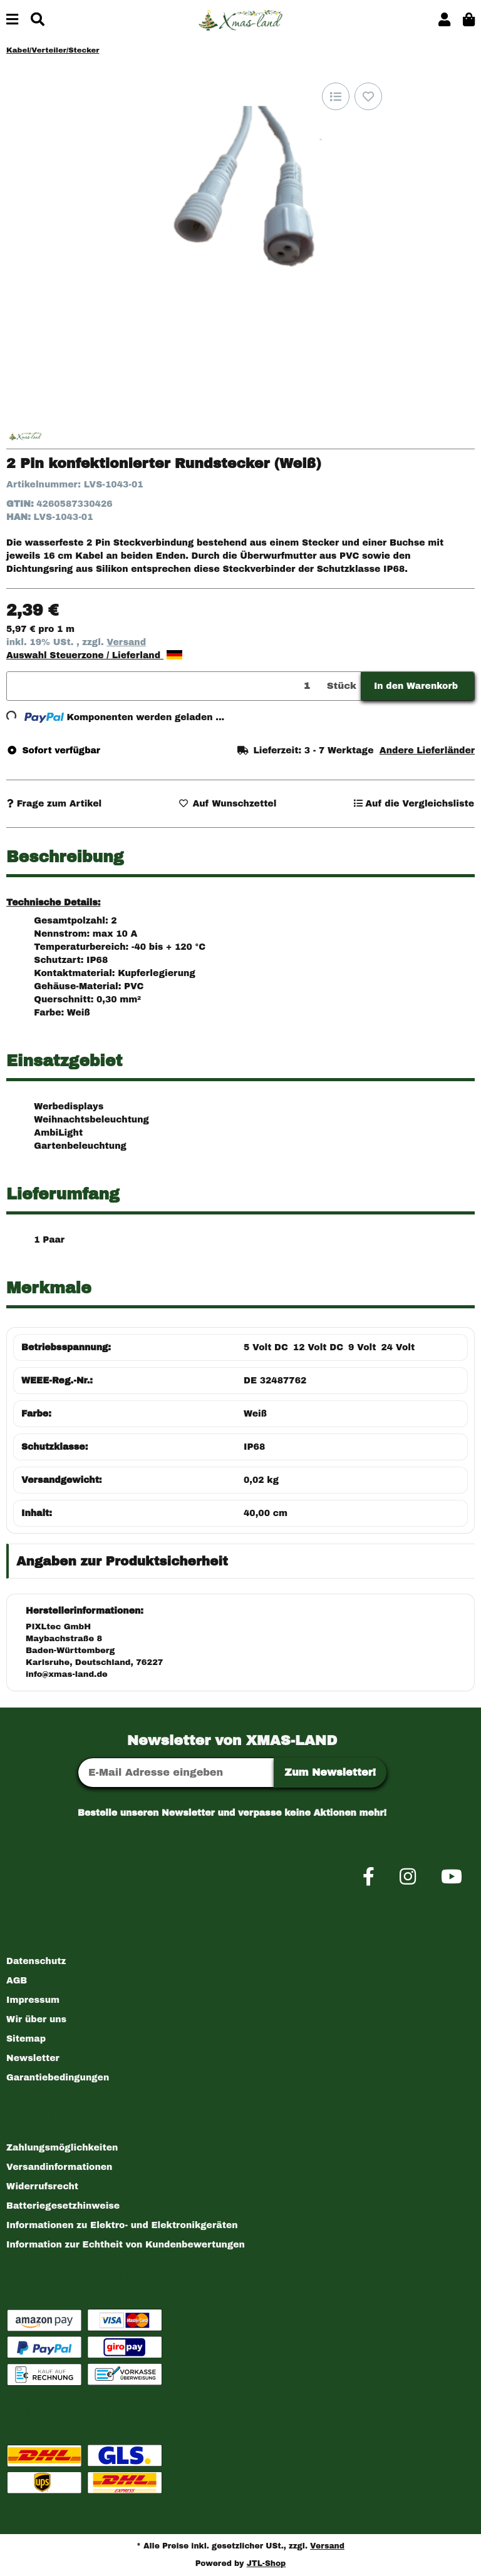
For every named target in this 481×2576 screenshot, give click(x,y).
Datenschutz (36, 1961)
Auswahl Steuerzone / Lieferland (94, 655)
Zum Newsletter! (330, 1772)
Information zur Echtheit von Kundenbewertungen (125, 2244)
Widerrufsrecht (42, 2186)
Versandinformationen (59, 2167)
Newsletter (32, 2058)
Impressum (32, 2000)
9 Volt (362, 1347)
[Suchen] (37, 20)
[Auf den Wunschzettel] (368, 96)
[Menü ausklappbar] (12, 20)
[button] (444, 20)
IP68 (254, 1447)
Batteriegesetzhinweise (63, 2206)
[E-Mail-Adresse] (176, 1773)
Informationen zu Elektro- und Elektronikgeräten (122, 2225)
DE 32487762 (275, 1380)
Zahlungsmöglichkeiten (62, 2147)
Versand (126, 642)
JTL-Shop (266, 2563)
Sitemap (26, 2039)
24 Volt (398, 1347)
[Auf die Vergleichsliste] (335, 96)
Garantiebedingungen (57, 2077)
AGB (16, 1980)
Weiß (255, 1413)
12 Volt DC (318, 1347)
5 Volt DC (266, 1347)
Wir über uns (36, 2019)
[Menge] (165, 686)
